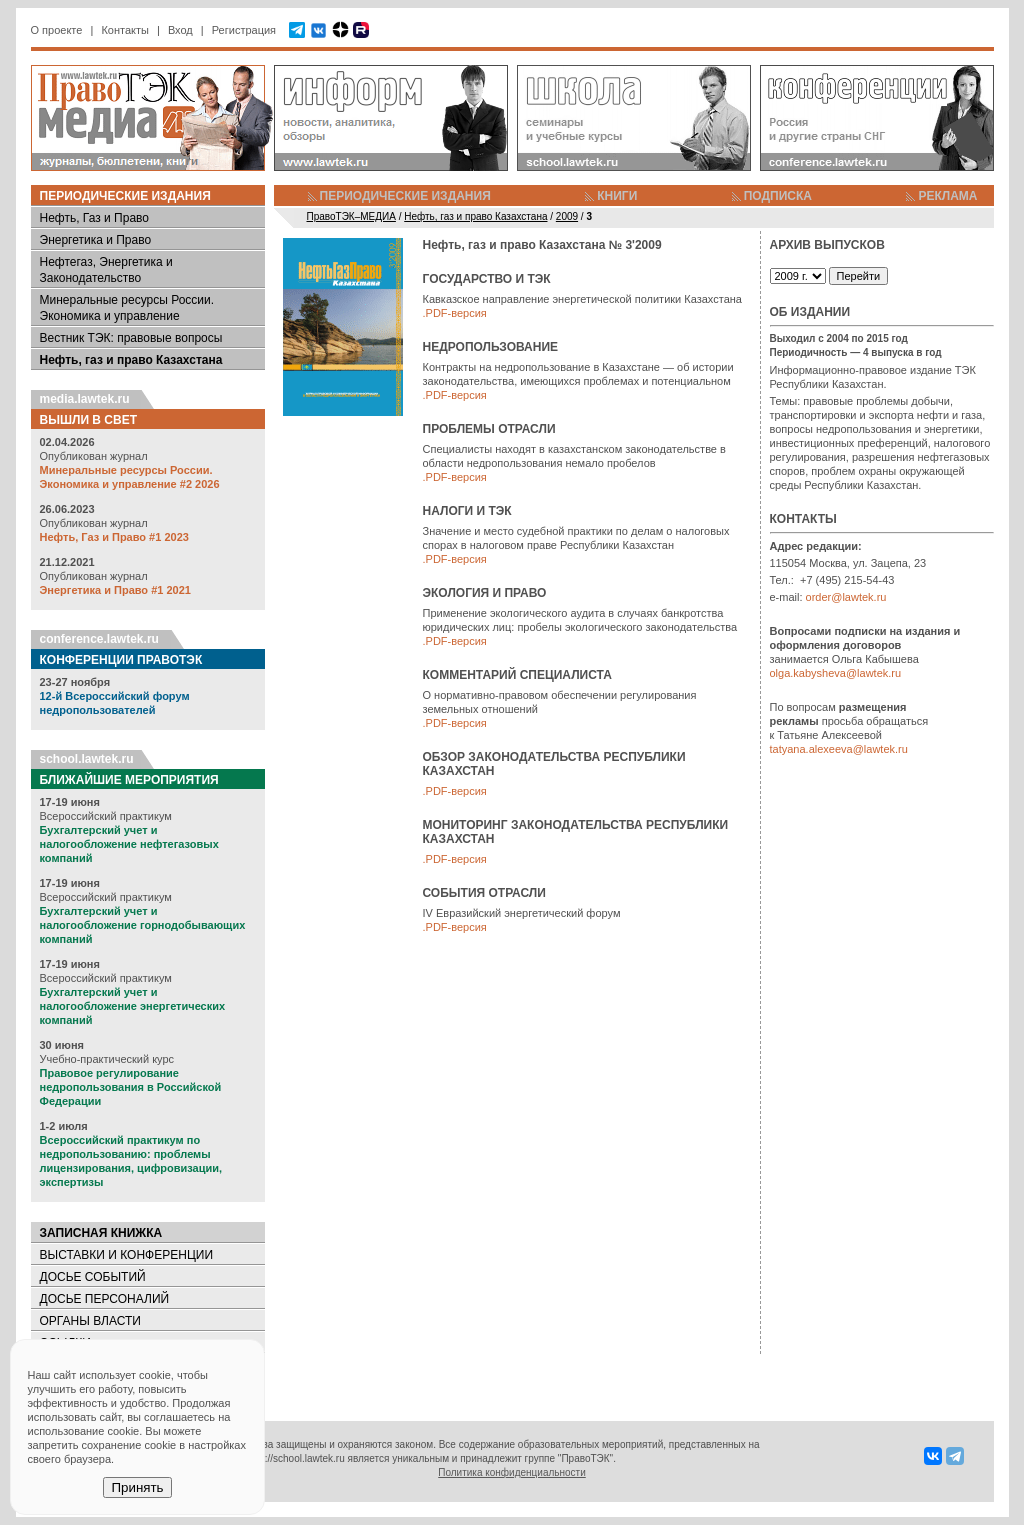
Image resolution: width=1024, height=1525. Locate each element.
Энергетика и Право (96, 240)
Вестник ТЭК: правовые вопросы (131, 338)
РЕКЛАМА (947, 196)
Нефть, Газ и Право (95, 218)
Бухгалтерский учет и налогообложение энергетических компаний (133, 1006)
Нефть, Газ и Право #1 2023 (114, 537)
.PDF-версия (455, 313)
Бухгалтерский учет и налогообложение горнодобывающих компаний (143, 925)
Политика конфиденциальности (512, 1472)
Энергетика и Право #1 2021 (115, 590)
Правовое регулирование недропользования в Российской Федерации (131, 1087)
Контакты (125, 30)
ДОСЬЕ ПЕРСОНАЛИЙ (105, 1299)
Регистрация (244, 30)
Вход (180, 30)
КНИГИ (617, 196)
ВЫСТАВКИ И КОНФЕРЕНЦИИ (127, 1255)
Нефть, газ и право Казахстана (131, 360)
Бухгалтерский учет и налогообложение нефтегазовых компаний (129, 844)
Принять (137, 1487)
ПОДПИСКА (778, 196)
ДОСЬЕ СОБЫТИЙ (93, 1277)
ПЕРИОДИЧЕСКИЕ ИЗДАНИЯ (405, 196)
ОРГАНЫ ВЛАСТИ (90, 1321)
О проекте (57, 30)
